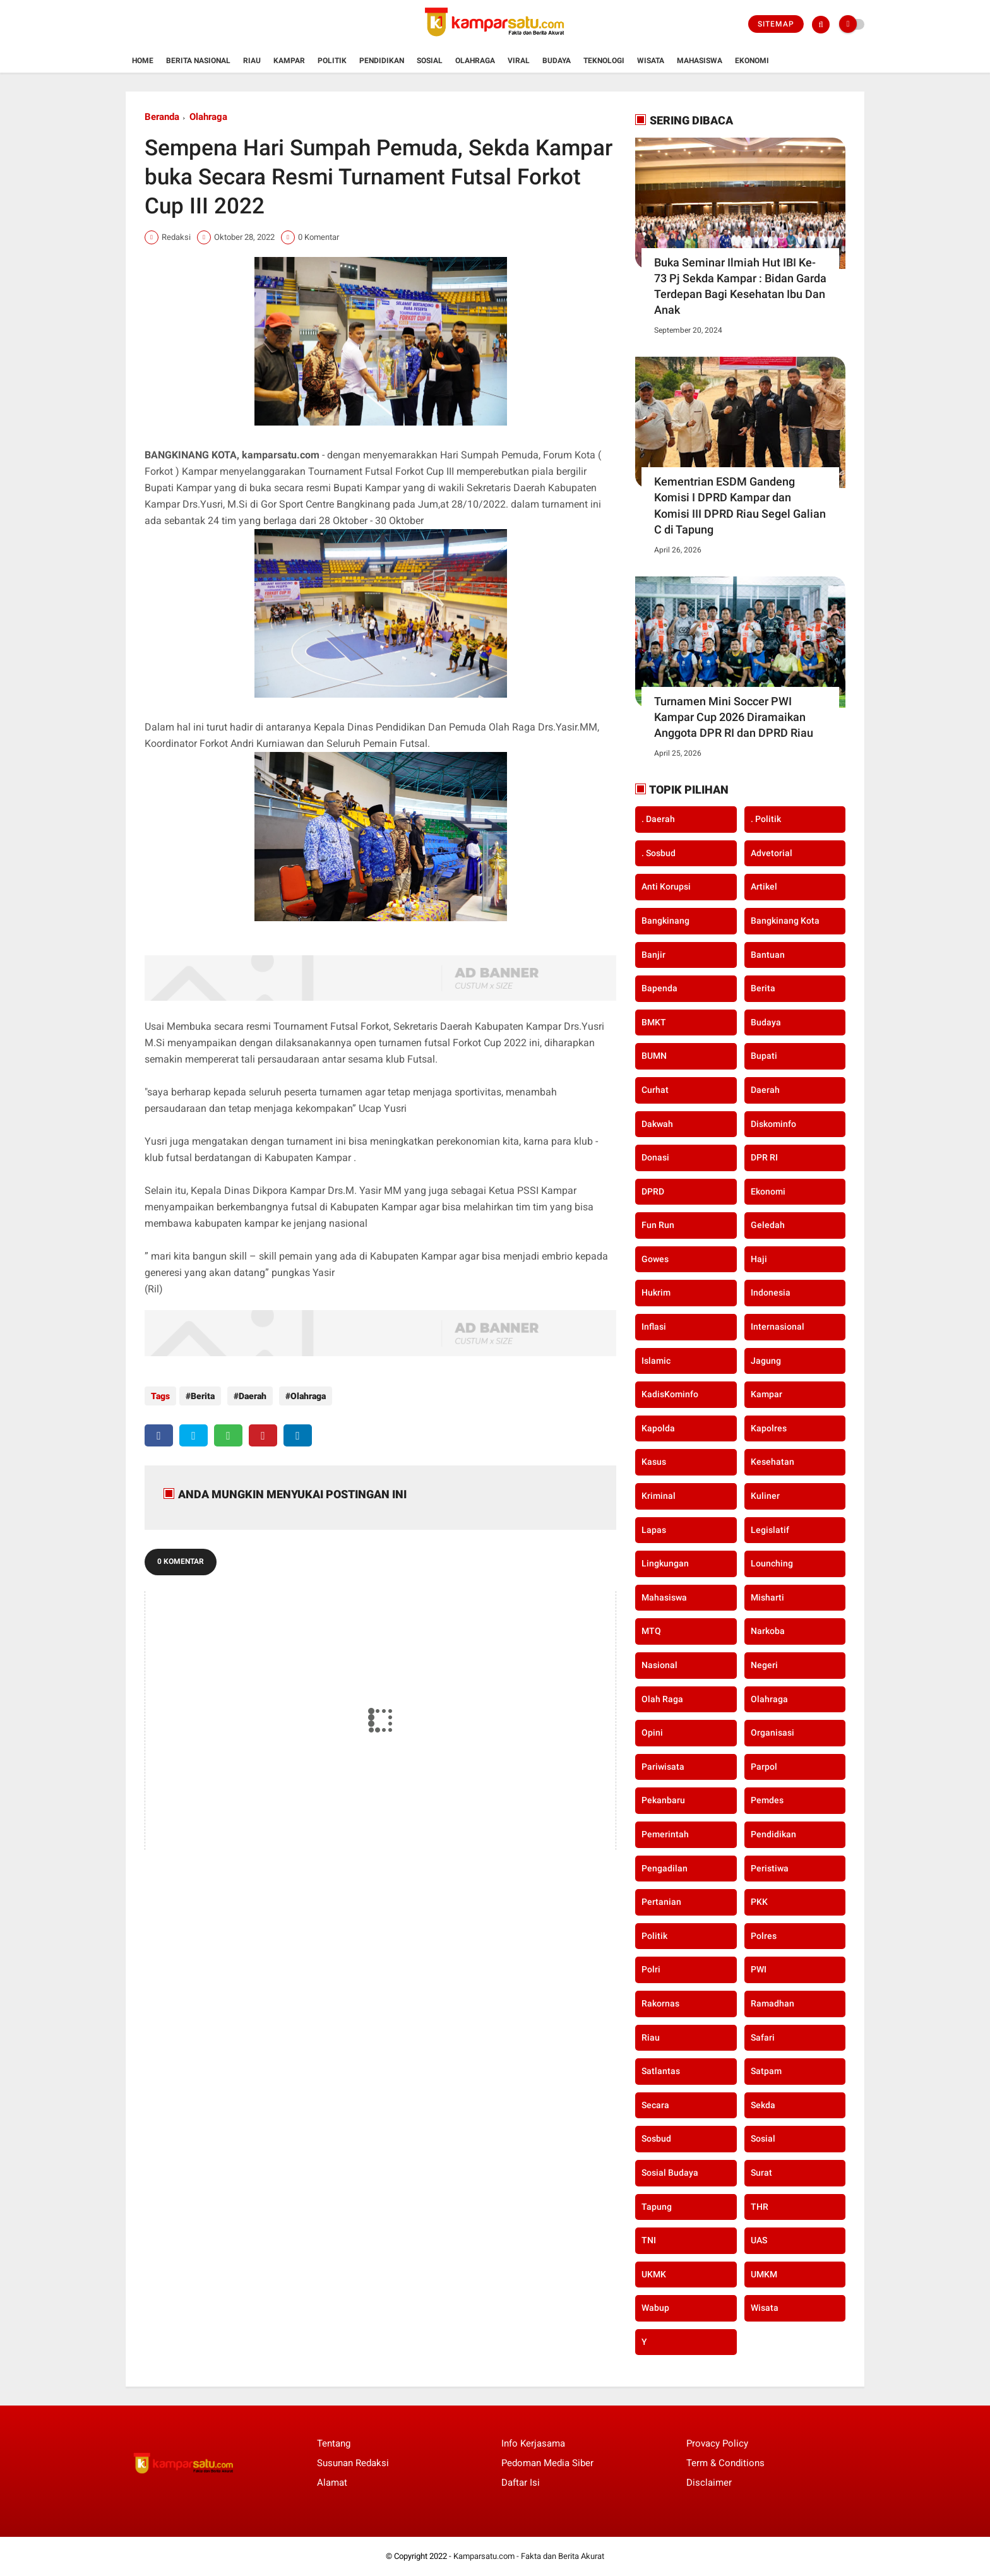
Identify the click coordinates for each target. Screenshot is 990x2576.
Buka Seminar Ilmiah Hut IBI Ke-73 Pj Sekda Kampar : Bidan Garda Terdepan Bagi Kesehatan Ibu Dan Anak (740, 286)
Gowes (655, 1259)
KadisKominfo (669, 1394)
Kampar (289, 60)
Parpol (764, 1767)
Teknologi (603, 60)
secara (655, 2105)
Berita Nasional (198, 60)
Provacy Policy (717, 2443)
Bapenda (659, 988)
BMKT (653, 1022)
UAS (759, 2240)
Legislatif (770, 1530)
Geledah (768, 1225)
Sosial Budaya (669, 2173)
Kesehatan (772, 1462)
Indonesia (770, 1292)
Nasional (659, 1665)
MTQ (651, 1631)
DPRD (652, 1191)
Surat (761, 2173)
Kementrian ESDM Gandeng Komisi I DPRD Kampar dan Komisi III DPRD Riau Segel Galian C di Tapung (740, 505)
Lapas (653, 1530)
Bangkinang (665, 920)
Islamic (656, 1361)
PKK (759, 1902)
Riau (252, 60)
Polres (764, 1936)
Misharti (767, 1597)
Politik (332, 60)
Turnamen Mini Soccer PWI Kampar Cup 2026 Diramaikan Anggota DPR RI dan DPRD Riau (733, 717)
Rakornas (660, 2003)
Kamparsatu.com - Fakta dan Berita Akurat (528, 2556)
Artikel (764, 886)
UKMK (653, 2274)
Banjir (653, 955)
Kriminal (658, 1496)
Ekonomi (752, 60)
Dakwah (657, 1124)
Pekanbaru (663, 1800)
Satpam (766, 2071)
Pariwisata (662, 1767)
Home (142, 60)
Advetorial (771, 853)
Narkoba (768, 1631)
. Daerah (658, 819)
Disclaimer (709, 2482)
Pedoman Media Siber (547, 2463)
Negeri (764, 1665)
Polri (650, 1969)
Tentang (333, 2443)
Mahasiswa (699, 60)
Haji (759, 1259)
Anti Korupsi (666, 886)
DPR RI (764, 1157)
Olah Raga (662, 1699)
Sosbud (656, 2138)
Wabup (655, 2308)
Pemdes (767, 1800)
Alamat (332, 2482)
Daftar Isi (520, 2482)
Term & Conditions (725, 2463)
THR (759, 2207)
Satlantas (660, 2071)
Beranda (162, 116)
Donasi (655, 1157)
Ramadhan (772, 2003)
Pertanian (661, 1902)
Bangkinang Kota (785, 920)
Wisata (650, 60)
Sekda (763, 2105)
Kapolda (658, 1428)
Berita (203, 1396)
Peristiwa (770, 1868)
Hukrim (656, 1292)
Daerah (249, 1396)
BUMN (654, 1056)
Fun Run (657, 1225)
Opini (652, 1732)
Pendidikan (381, 60)
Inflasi (653, 1326)
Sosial (430, 60)
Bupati (764, 1056)
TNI (648, 2240)
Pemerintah (665, 1834)
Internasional (777, 1326)
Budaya (556, 60)
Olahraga (475, 60)
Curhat (655, 1090)
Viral (519, 60)
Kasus (653, 1462)
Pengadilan (664, 1868)
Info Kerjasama (533, 2443)
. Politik (766, 819)
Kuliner (765, 1496)
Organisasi (772, 1732)
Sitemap (776, 24)
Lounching (772, 1563)
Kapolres (769, 1428)
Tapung (656, 2207)
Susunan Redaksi (353, 2463)
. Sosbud (658, 853)
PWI (758, 1969)
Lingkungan (665, 1563)
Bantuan (768, 955)
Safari (763, 2037)
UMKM (764, 2274)
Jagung (766, 1361)
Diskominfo (773, 1124)
